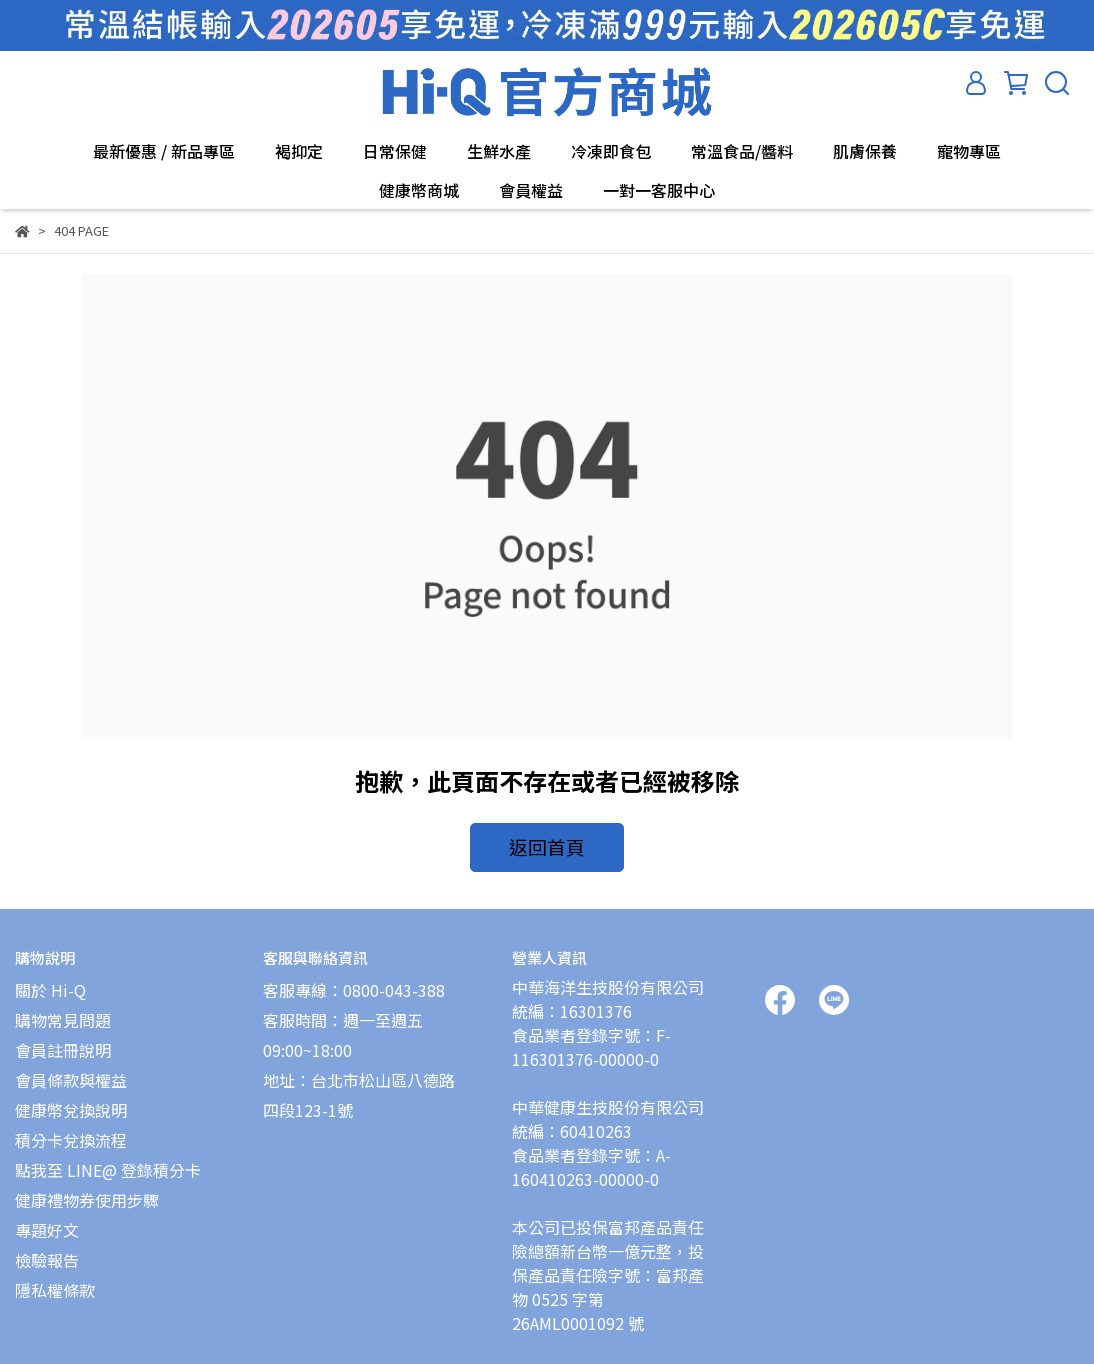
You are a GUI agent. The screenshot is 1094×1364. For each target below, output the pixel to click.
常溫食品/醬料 (742, 151)
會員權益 (531, 190)
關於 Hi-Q (50, 978)
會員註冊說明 (63, 1038)
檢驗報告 (47, 1248)
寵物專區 (969, 151)
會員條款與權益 (71, 1068)
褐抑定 (299, 151)
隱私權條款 (55, 1278)
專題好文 (47, 1218)
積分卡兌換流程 (71, 1128)
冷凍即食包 (611, 151)
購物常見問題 (63, 1008)
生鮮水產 (499, 151)
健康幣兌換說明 (71, 1098)
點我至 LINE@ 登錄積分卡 (108, 1158)
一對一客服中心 (659, 190)
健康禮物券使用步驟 (87, 1188)
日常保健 (395, 151)
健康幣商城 (419, 190)
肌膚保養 (865, 151)
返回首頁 (547, 844)
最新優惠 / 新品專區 (164, 151)
